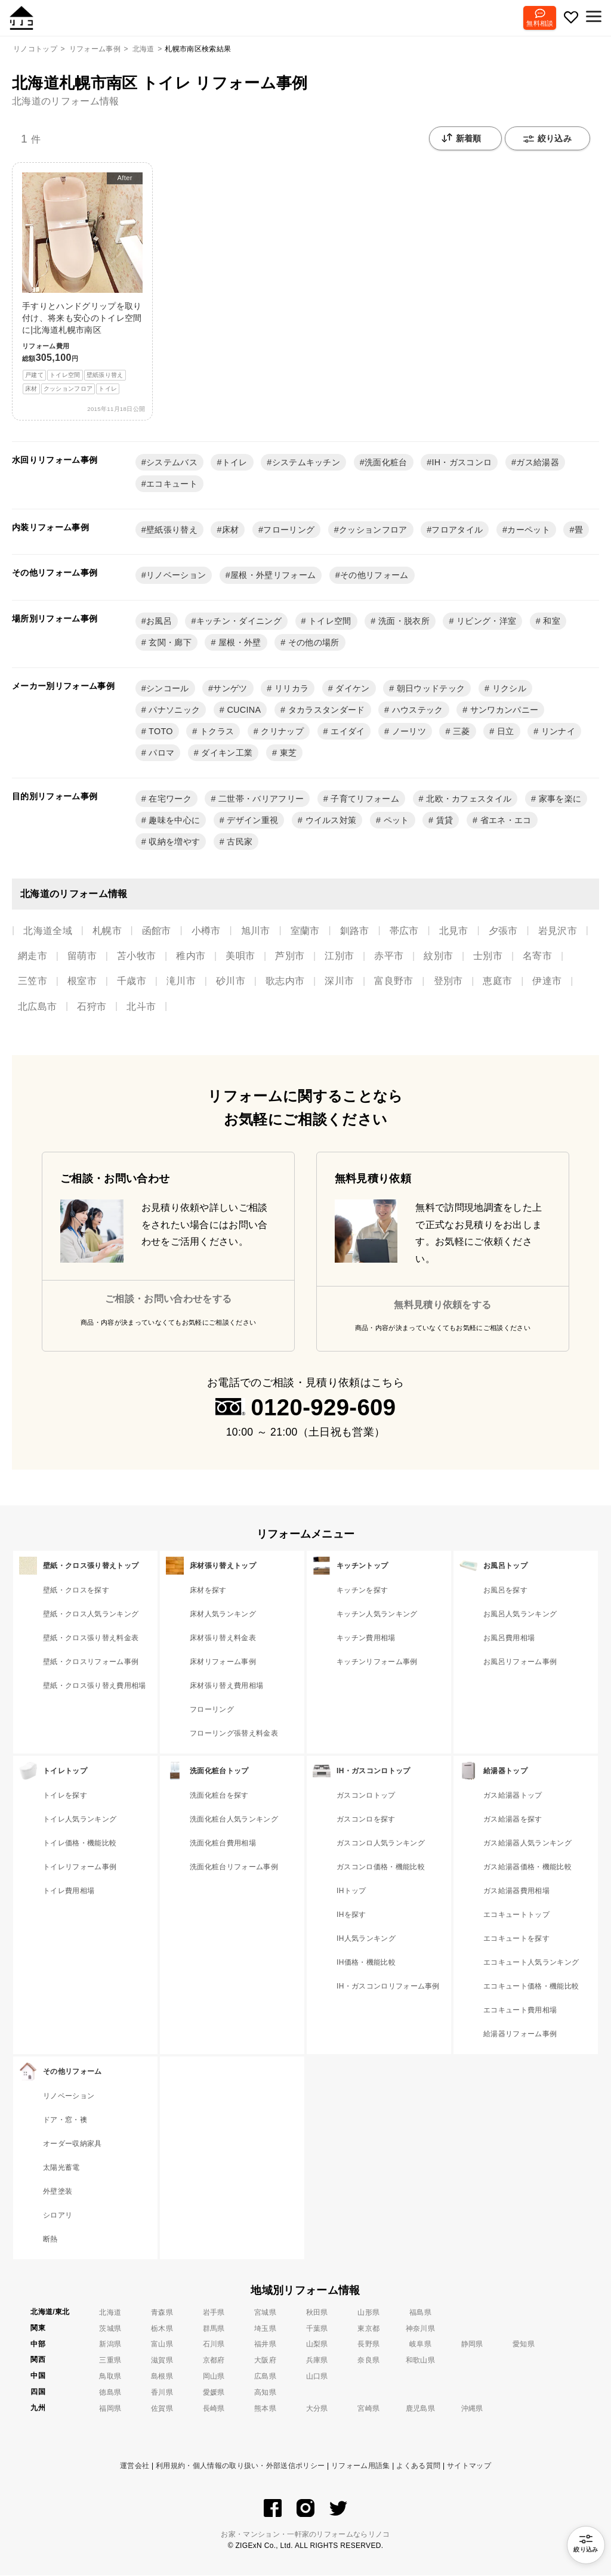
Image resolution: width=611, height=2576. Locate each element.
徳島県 (110, 2392)
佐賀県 (162, 2409)
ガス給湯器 (537, 463)
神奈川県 (420, 2329)
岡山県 (214, 2376)
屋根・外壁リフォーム (273, 575)
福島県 (420, 2313)
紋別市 (438, 956)
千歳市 (131, 981)
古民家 (238, 842)
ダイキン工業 (225, 753)
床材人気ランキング (223, 1614)
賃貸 (443, 820)
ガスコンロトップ (366, 1796)
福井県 (265, 2344)
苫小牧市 (136, 956)
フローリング (288, 530)
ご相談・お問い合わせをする (168, 1299)
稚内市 (190, 956)
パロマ (160, 753)
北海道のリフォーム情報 (65, 101)
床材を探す (208, 1591)
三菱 (460, 732)
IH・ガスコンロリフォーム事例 (388, 1987)
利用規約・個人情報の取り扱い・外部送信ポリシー (240, 2466)
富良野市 (393, 981)
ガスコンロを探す (366, 1820)
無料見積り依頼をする (442, 1305)
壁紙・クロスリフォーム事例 (90, 1662)
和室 (550, 621)
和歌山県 (420, 2360)
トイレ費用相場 (68, 1891)
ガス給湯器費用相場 (516, 1891)
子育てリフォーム (363, 799)
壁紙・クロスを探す (76, 1591)
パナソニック (173, 710)
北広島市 (37, 1007)
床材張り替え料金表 (223, 1638)
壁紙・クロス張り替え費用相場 (94, 1686)
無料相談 (537, 23)
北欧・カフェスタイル (468, 799)
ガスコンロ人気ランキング (381, 1843)
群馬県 (214, 2329)
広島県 (265, 2376)
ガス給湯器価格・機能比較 (527, 1867)
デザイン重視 (251, 820)
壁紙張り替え (172, 530)
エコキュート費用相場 (520, 2010)
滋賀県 (162, 2360)
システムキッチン (306, 463)
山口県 (317, 2376)
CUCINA (242, 710)
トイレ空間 (328, 621)
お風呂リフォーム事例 (520, 1662)
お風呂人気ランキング (520, 1614)
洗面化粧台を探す (219, 1796)
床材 (230, 530)
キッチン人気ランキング (377, 1614)
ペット (395, 820)
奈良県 (368, 2360)
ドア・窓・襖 (65, 2120)
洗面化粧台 (386, 463)
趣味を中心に (173, 820)
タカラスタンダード (325, 710)
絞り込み (547, 139)
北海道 (110, 2313)
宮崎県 (368, 2409)
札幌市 (107, 931)
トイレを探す (65, 1796)
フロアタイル (457, 530)
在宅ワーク (169, 799)
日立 (504, 732)
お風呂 (159, 621)
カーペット (528, 530)
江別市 (339, 956)
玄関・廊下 (169, 643)
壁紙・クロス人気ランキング (90, 1614)
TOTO (159, 732)
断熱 (50, 2239)
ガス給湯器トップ (512, 1796)
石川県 (214, 2344)
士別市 (487, 956)
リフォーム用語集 (360, 2466)
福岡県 (110, 2409)
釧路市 (354, 931)
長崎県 (214, 2409)
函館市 (156, 931)
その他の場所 (313, 643)
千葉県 (317, 2329)
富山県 (162, 2344)
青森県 (162, 2313)
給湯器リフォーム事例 (520, 2034)
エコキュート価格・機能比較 (531, 1987)
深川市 (339, 981)
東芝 (287, 753)
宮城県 (265, 2313)
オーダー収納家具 (72, 2144)
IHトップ (351, 1891)
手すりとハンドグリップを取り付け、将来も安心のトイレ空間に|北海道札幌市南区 (82, 284)
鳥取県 (110, 2376)
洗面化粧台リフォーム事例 (234, 1867)
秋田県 (317, 2313)
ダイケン (351, 689)
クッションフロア (373, 530)
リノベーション (176, 575)
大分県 (317, 2409)
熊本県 (265, 2409)
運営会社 (134, 2466)
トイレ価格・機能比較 (79, 1843)
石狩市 (91, 1007)
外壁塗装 (57, 2192)
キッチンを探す (362, 1591)
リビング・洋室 (485, 621)
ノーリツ (407, 732)
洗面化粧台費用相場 (223, 1843)
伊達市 (546, 981)
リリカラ (290, 689)
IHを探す (351, 1915)
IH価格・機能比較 (366, 1963)
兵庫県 (317, 2360)
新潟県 (110, 2344)
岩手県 (214, 2313)
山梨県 (317, 2344)
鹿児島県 (420, 2409)
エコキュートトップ (516, 1915)
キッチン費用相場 (366, 1638)
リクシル (507, 689)
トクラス (216, 732)
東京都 (368, 2329)
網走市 (32, 956)
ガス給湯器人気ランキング (527, 1843)
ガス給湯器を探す (512, 1820)
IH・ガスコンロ (461, 463)
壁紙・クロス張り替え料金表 (90, 1638)
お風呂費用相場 (509, 1638)
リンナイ (556, 732)
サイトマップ (469, 2466)
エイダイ (346, 732)
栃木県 (162, 2329)
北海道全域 (47, 931)
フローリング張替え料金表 (234, 1734)
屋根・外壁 (238, 643)
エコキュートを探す (516, 1939)
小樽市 (206, 931)
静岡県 (472, 2344)
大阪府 (265, 2360)
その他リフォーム (374, 575)
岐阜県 (420, 2344)
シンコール (167, 689)
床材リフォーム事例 (223, 1662)
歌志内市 (285, 981)
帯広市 (404, 931)
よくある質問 (418, 2466)
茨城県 (110, 2329)
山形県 (368, 2313)
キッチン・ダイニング (239, 621)
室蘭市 (305, 931)
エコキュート (172, 484)
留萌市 (82, 956)
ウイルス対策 (329, 820)
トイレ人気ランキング (79, 1820)
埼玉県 (265, 2329)
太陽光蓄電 (61, 2168)
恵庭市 (497, 981)
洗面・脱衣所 (403, 621)
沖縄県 (472, 2409)
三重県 (110, 2360)
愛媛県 (214, 2392)
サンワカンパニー (503, 710)
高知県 (265, 2392)
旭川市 (255, 931)
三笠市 (32, 981)
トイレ (235, 463)
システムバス (172, 463)
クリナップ (281, 732)
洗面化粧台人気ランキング (234, 1820)
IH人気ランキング (366, 1939)
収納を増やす (173, 842)
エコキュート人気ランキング (531, 1963)
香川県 (162, 2392)
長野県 (368, 2344)
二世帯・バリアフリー (260, 799)
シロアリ (57, 2216)
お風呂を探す (505, 1591)
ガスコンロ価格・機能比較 (381, 1867)
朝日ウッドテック (429, 689)
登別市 (448, 981)
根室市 (82, 981)
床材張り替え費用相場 (226, 1686)
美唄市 (240, 956)
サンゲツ (230, 689)
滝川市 (181, 981)
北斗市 (141, 1007)
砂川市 (230, 981)
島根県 (162, 2376)
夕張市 (503, 931)
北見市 (453, 931)
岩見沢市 (557, 931)
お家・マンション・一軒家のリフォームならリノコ (305, 2535)
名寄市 (537, 956)
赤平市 (388, 956)
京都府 (214, 2360)
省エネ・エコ (504, 820)
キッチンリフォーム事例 (377, 1662)
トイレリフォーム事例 (79, 1867)
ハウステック (416, 710)
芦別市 (289, 956)
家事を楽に (558, 799)
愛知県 (524, 2344)
